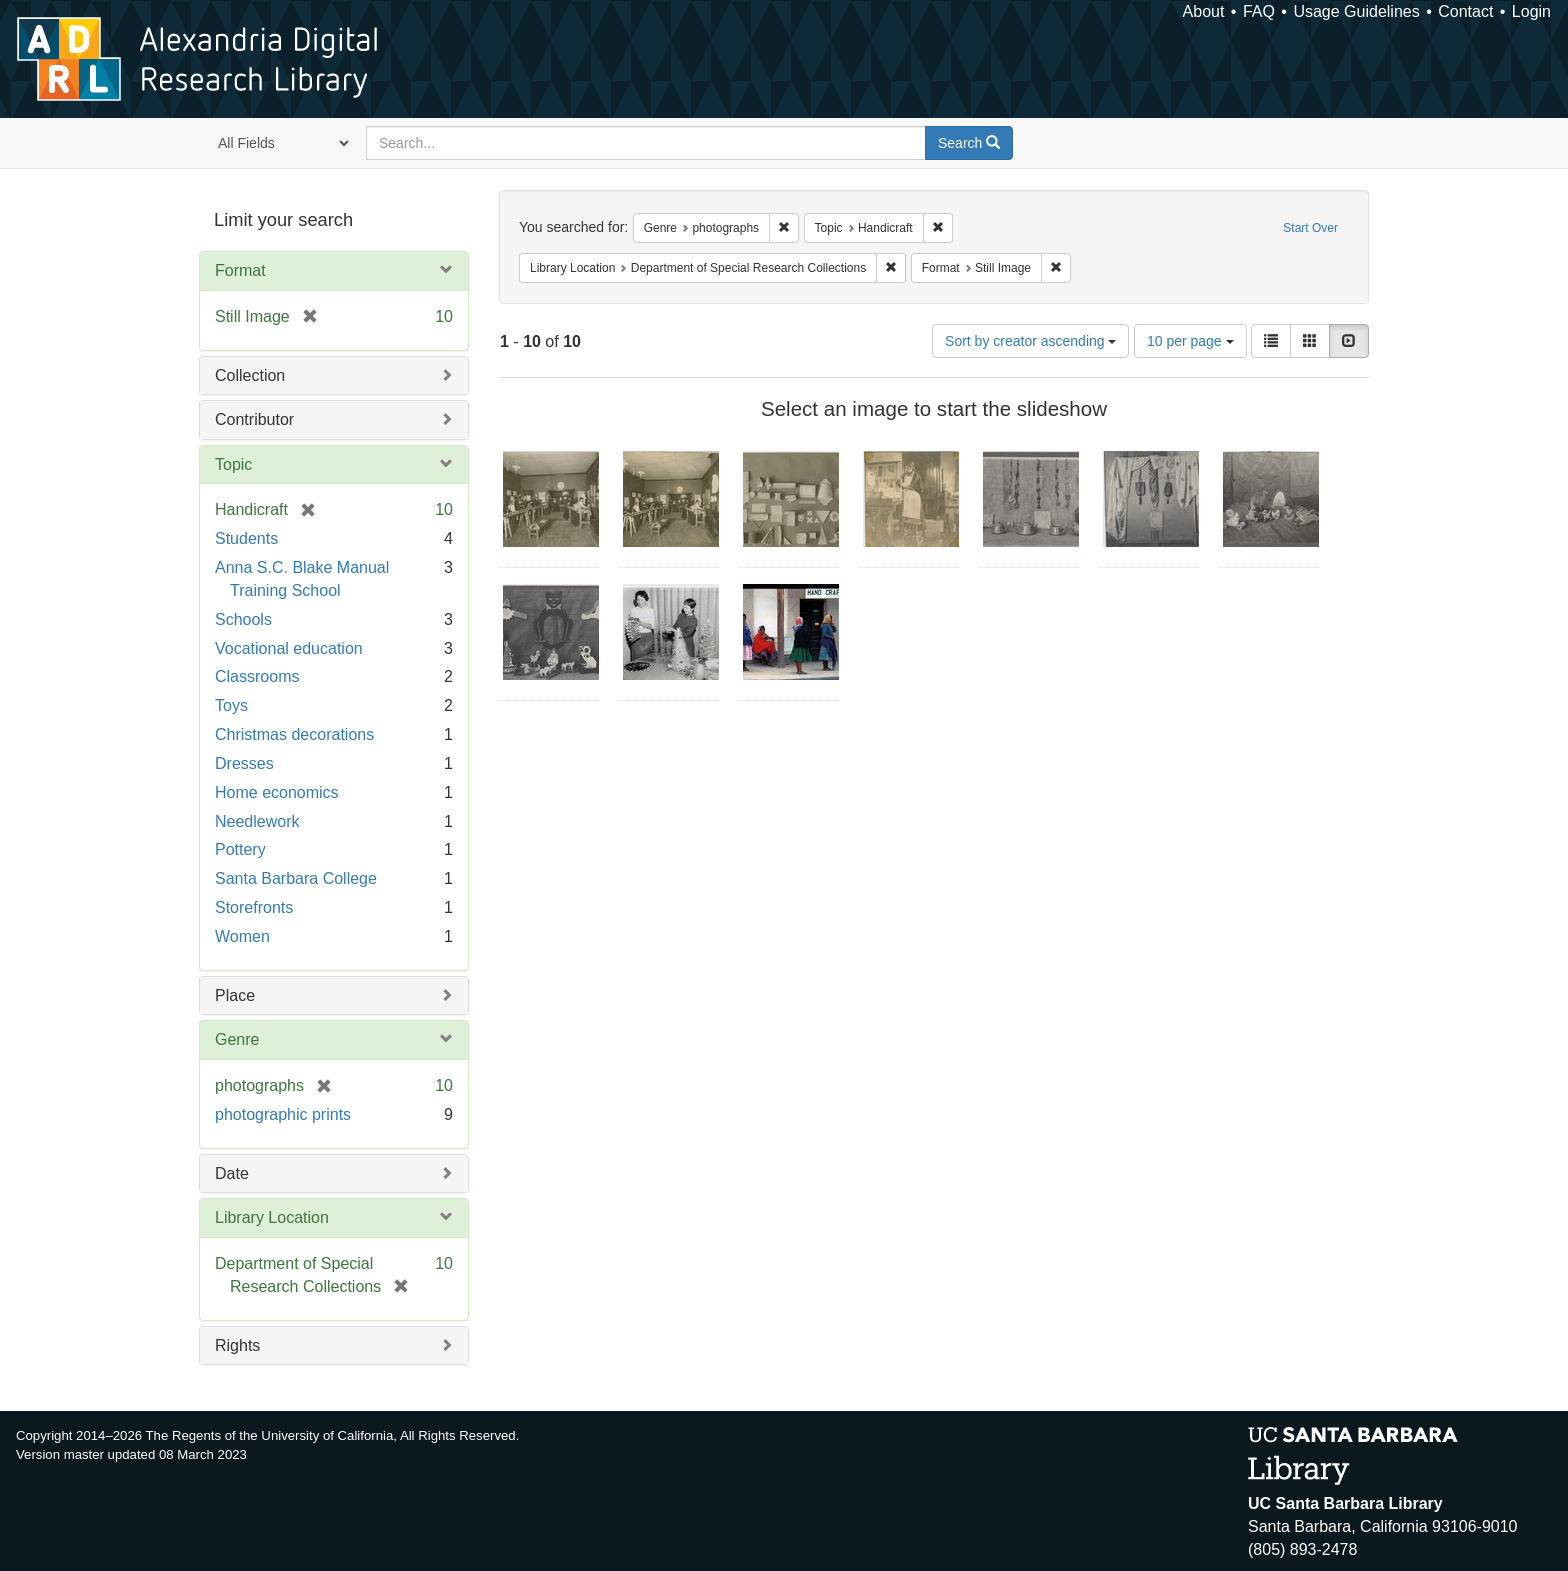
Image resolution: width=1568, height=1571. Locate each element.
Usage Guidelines (1356, 11)
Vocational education (289, 648)
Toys (231, 705)
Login (1531, 11)
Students (246, 538)
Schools (243, 619)
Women (242, 936)
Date (232, 1173)
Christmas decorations (294, 734)
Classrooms (257, 676)
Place (235, 995)
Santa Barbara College (296, 878)
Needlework (257, 821)
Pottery (240, 849)
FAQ (1259, 11)
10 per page (1190, 341)
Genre (237, 1039)
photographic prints (283, 1114)
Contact (1465, 11)
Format (240, 270)
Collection (250, 375)
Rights (237, 1345)
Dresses (244, 763)
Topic (233, 464)
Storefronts (254, 907)
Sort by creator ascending (1030, 341)
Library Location (272, 1217)
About (1204, 11)
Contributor (254, 419)
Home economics (277, 792)
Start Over (1310, 228)
